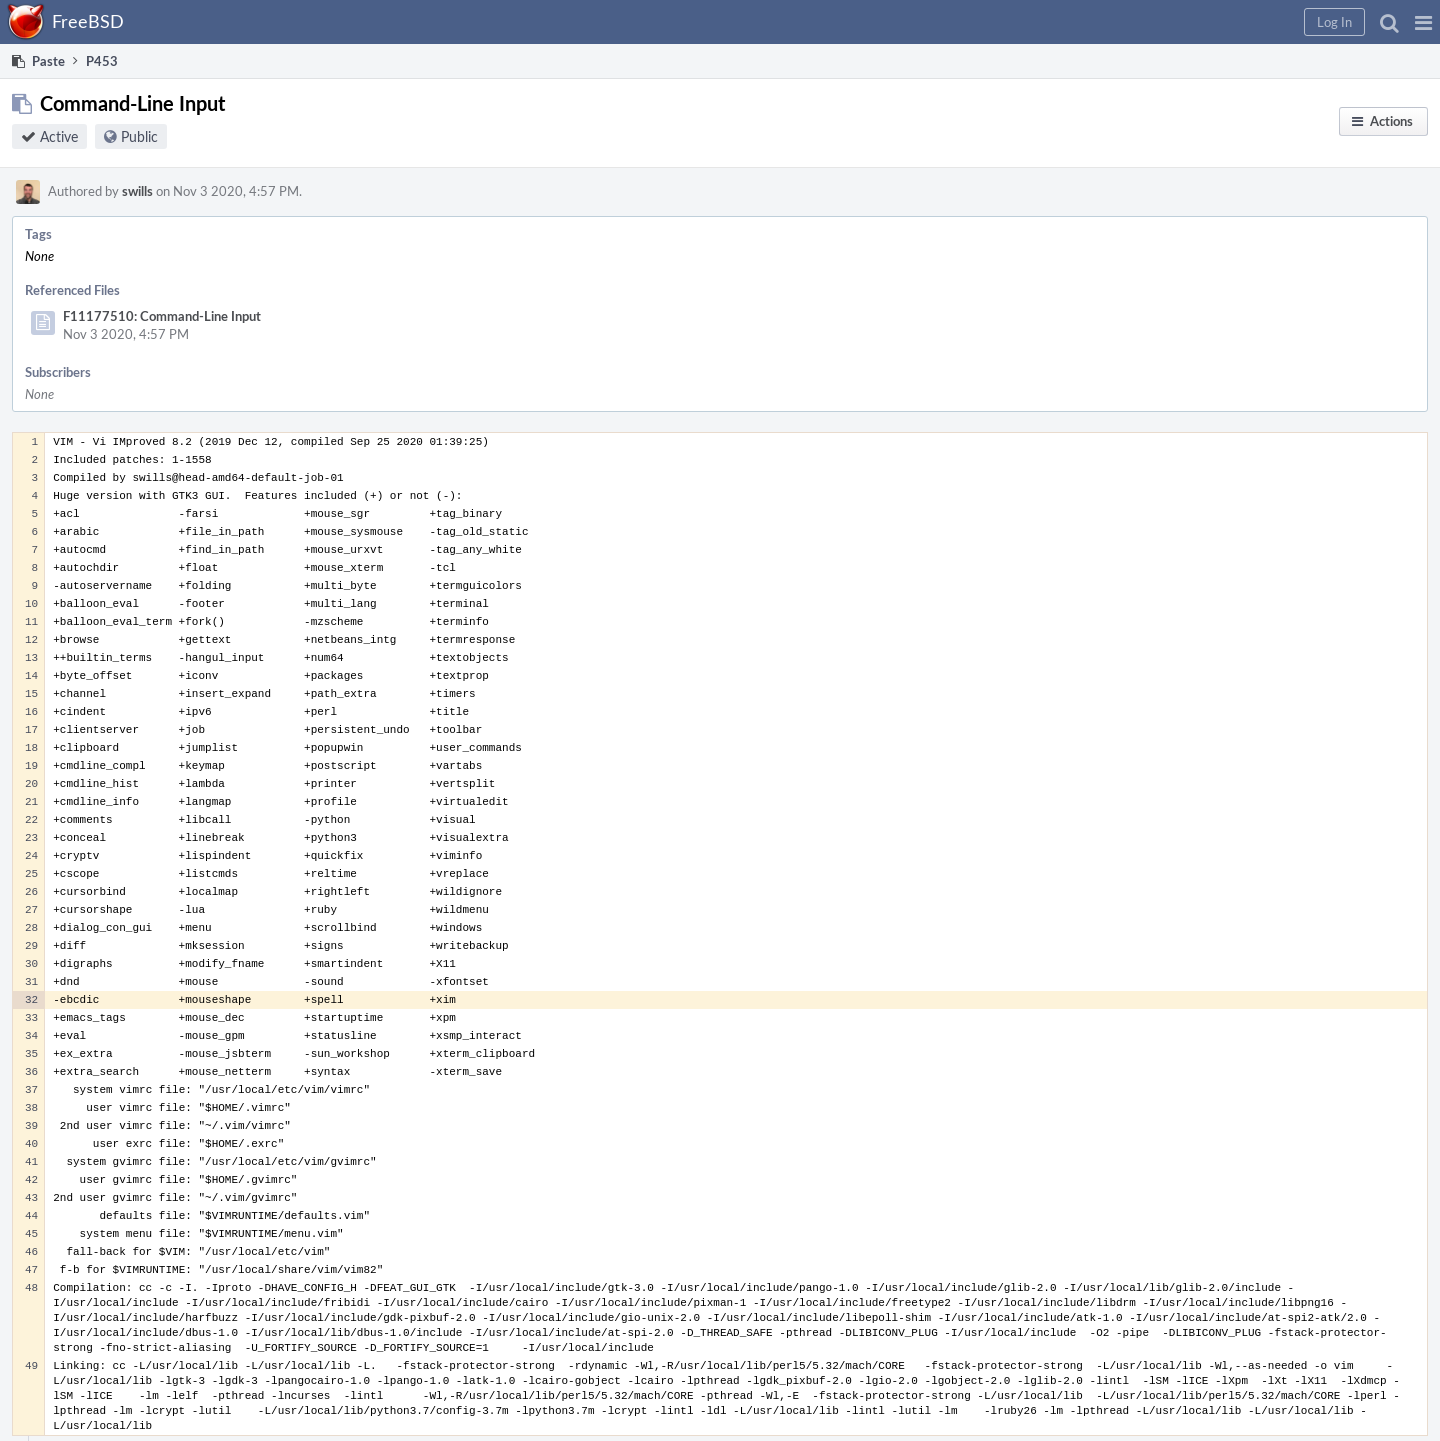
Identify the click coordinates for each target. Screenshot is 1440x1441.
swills (137, 191)
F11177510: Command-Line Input (162, 316)
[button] (1423, 22)
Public (139, 136)
